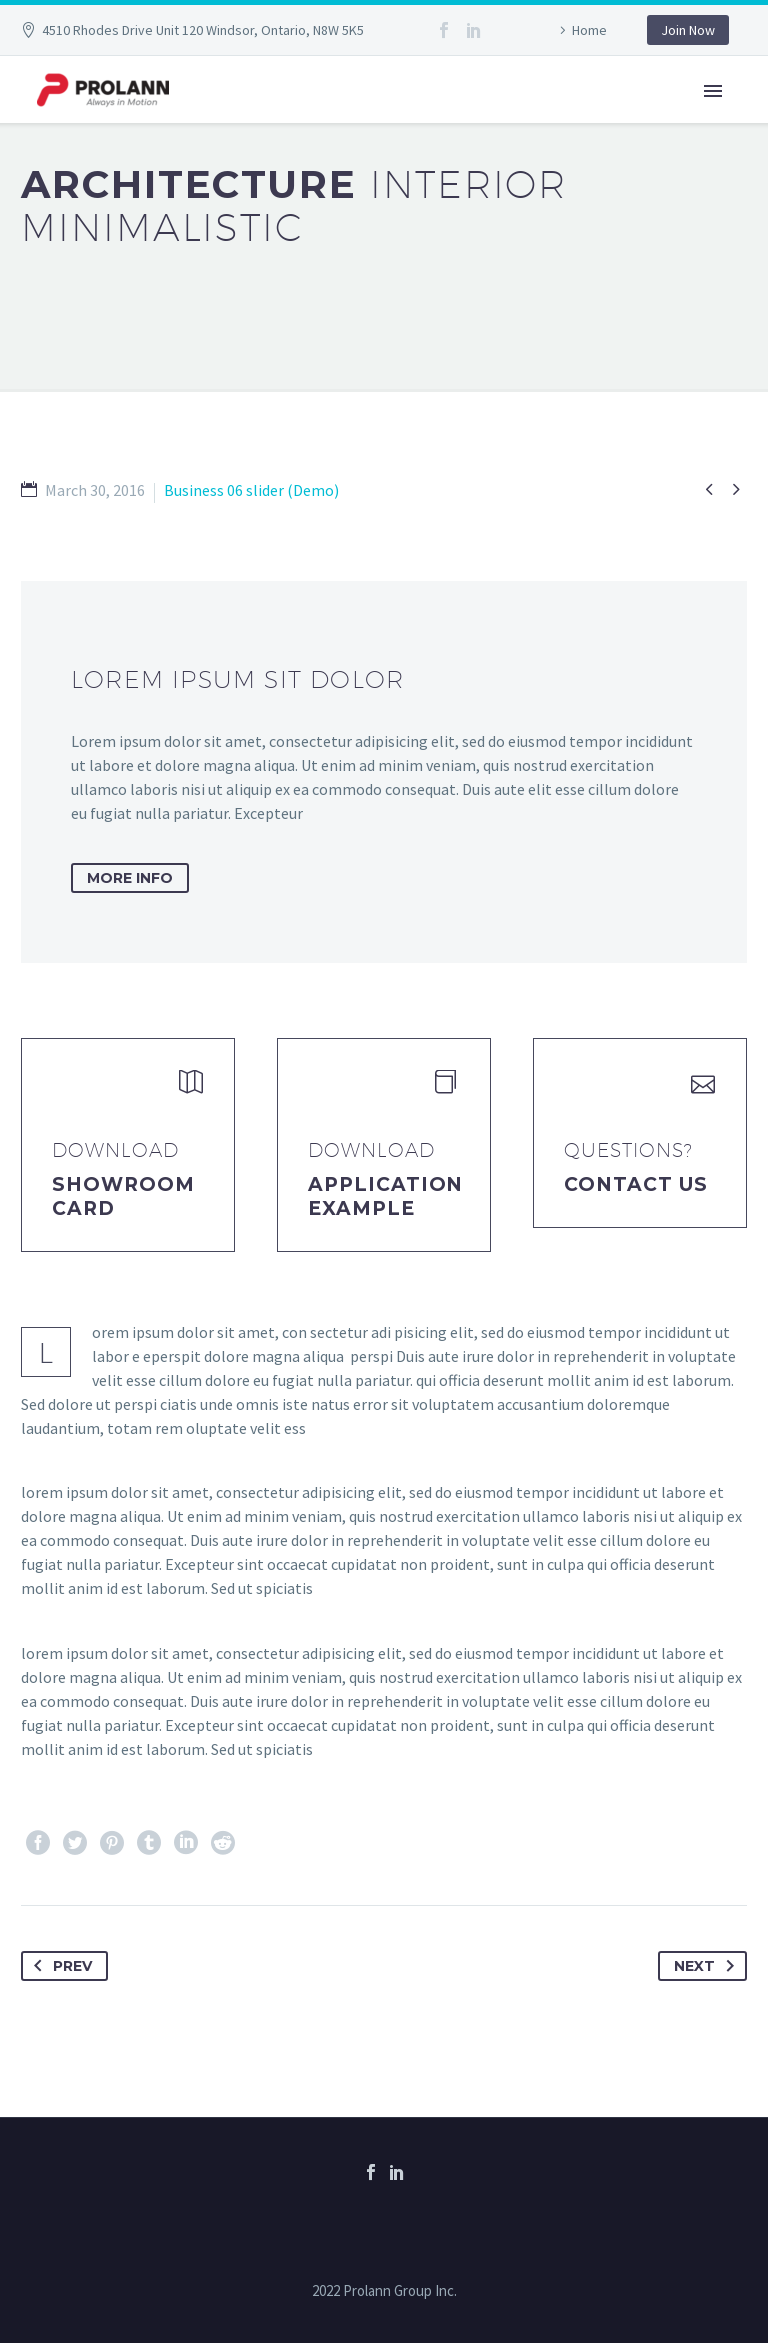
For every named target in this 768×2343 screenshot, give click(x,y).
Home (589, 30)
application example (385, 1196)
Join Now (688, 30)
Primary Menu (713, 91)
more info (130, 878)
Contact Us (636, 1184)
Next (708, 1966)
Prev (59, 1966)
